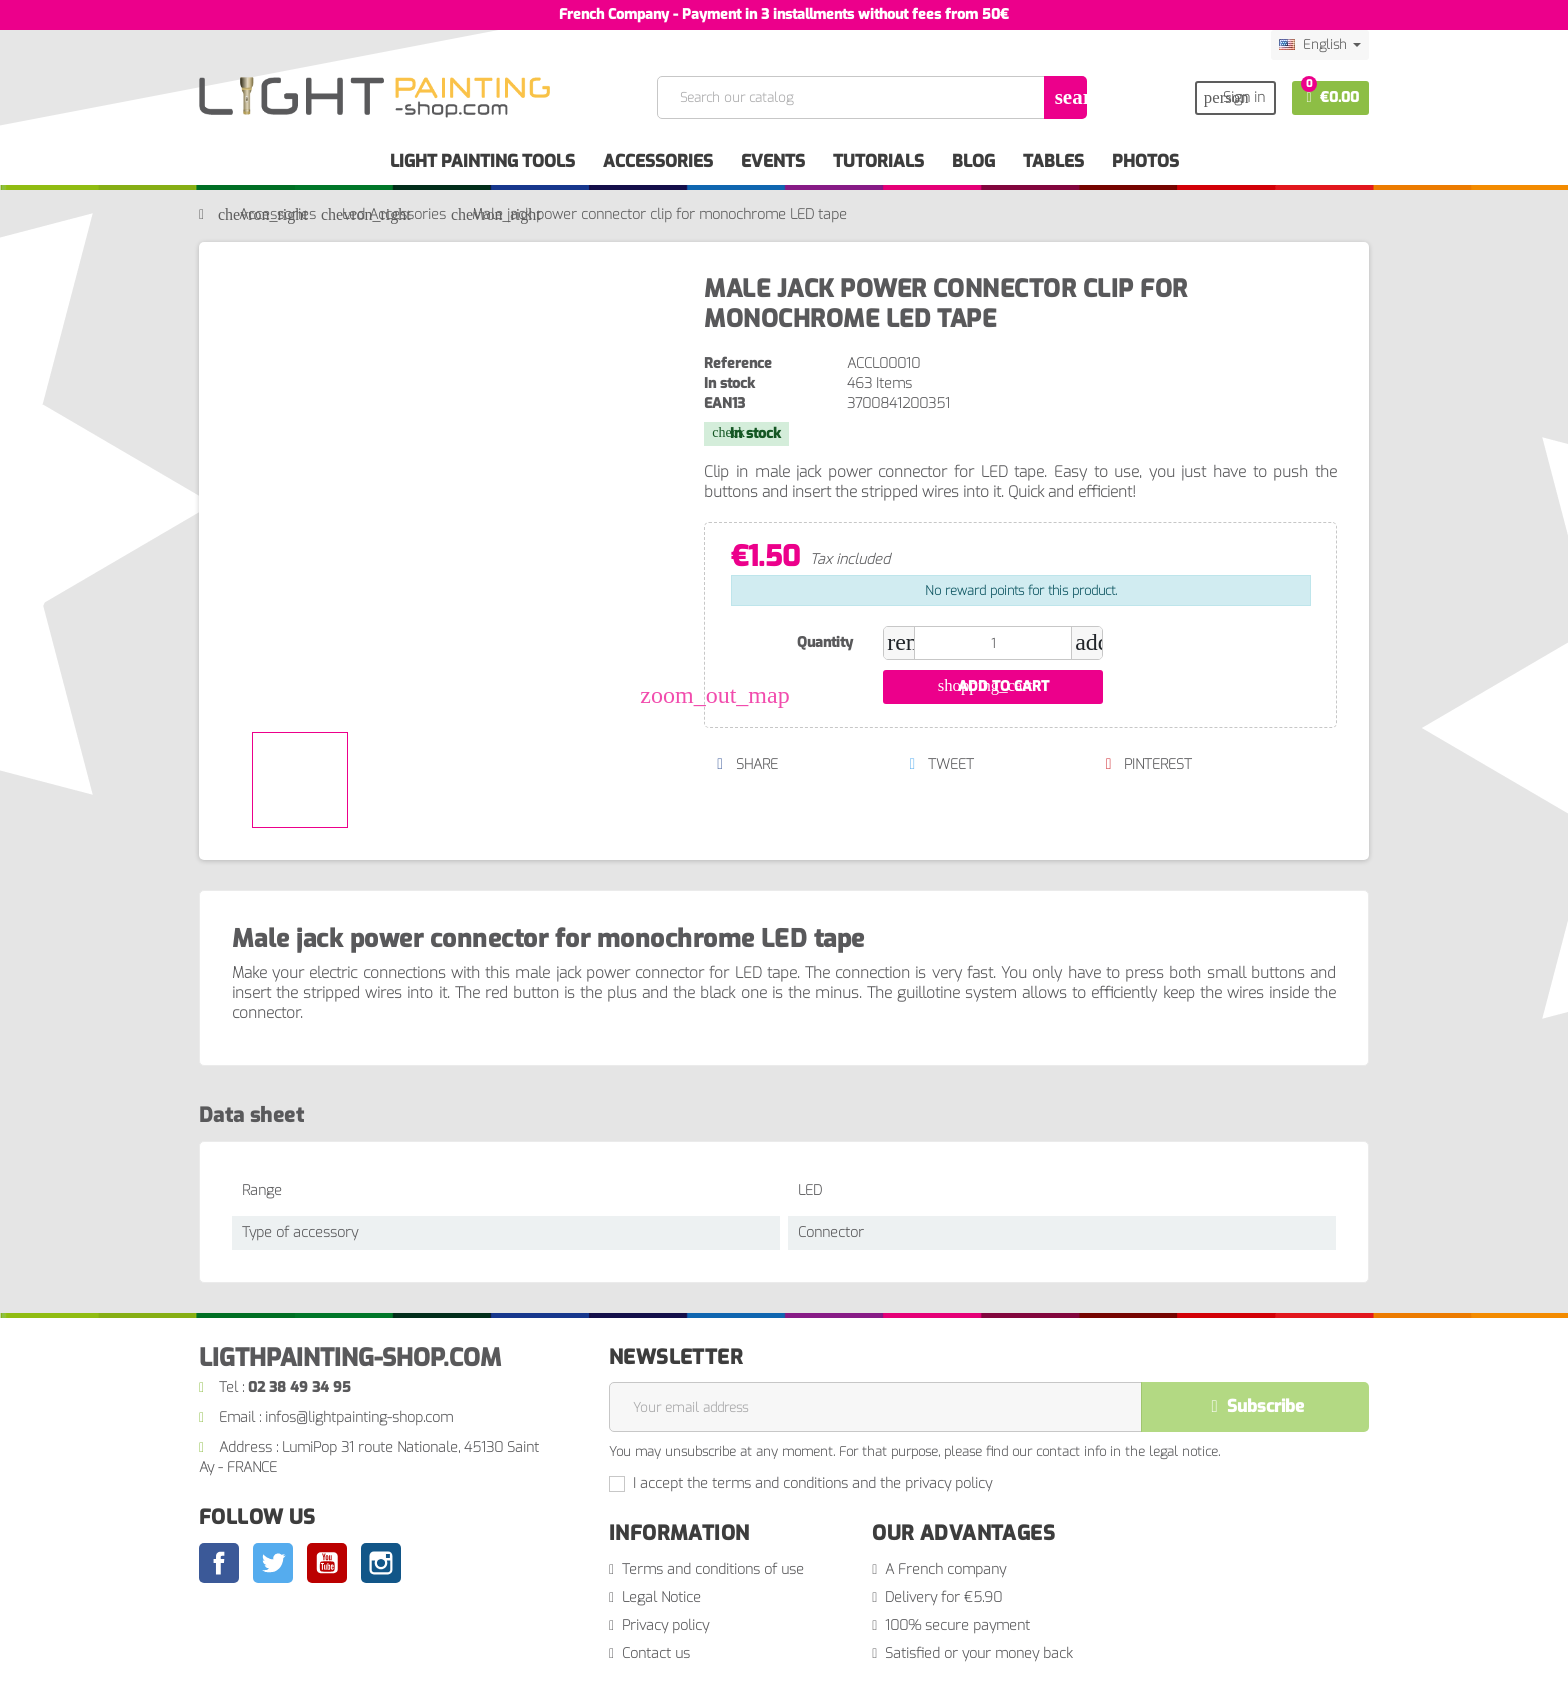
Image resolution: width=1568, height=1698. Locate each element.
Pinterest (1148, 764)
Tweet (941, 764)
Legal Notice (661, 1597)
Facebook (219, 1563)
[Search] (871, 97)
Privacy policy (665, 1625)
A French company (945, 1569)
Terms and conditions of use (713, 1569)
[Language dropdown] (1320, 45)
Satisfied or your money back (979, 1653)
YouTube (327, 1563)
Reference (738, 363)
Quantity (825, 642)
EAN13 (724, 403)
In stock (729, 383)
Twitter (273, 1563)
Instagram (381, 1563)
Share (746, 764)
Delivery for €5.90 (943, 1597)
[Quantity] (993, 643)
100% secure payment (957, 1625)
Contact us (656, 1653)
